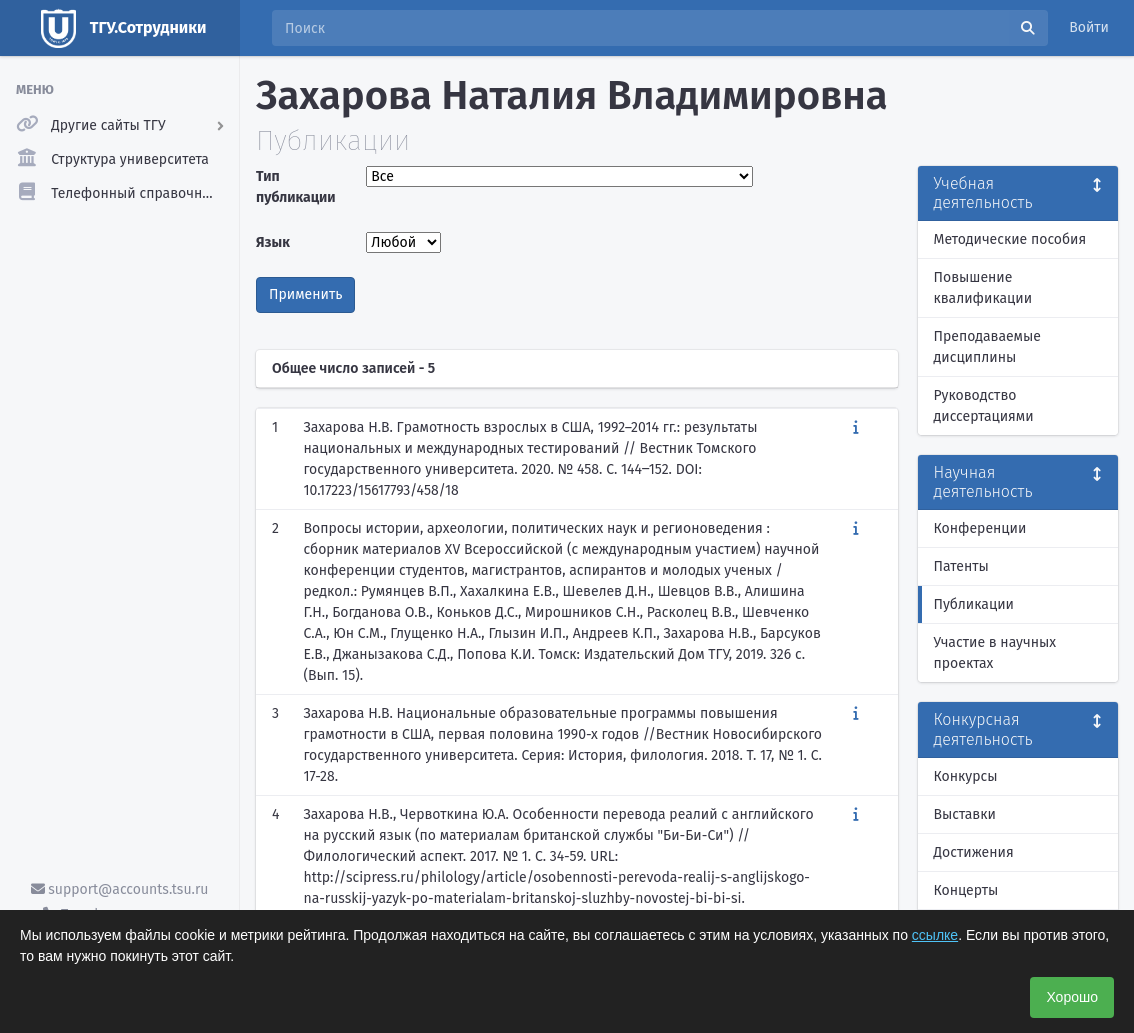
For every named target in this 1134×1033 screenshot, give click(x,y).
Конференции (980, 528)
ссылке (935, 935)
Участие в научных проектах (995, 653)
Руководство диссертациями (984, 406)
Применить (305, 294)
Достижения (974, 852)
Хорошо (1072, 997)
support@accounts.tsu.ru (120, 889)
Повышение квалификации (983, 288)
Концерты (966, 890)
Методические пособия (1010, 239)
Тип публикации (296, 187)
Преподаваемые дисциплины (987, 347)
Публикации (974, 604)
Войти (1089, 27)
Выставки (965, 814)
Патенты (961, 566)
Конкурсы (966, 776)
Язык (273, 242)
